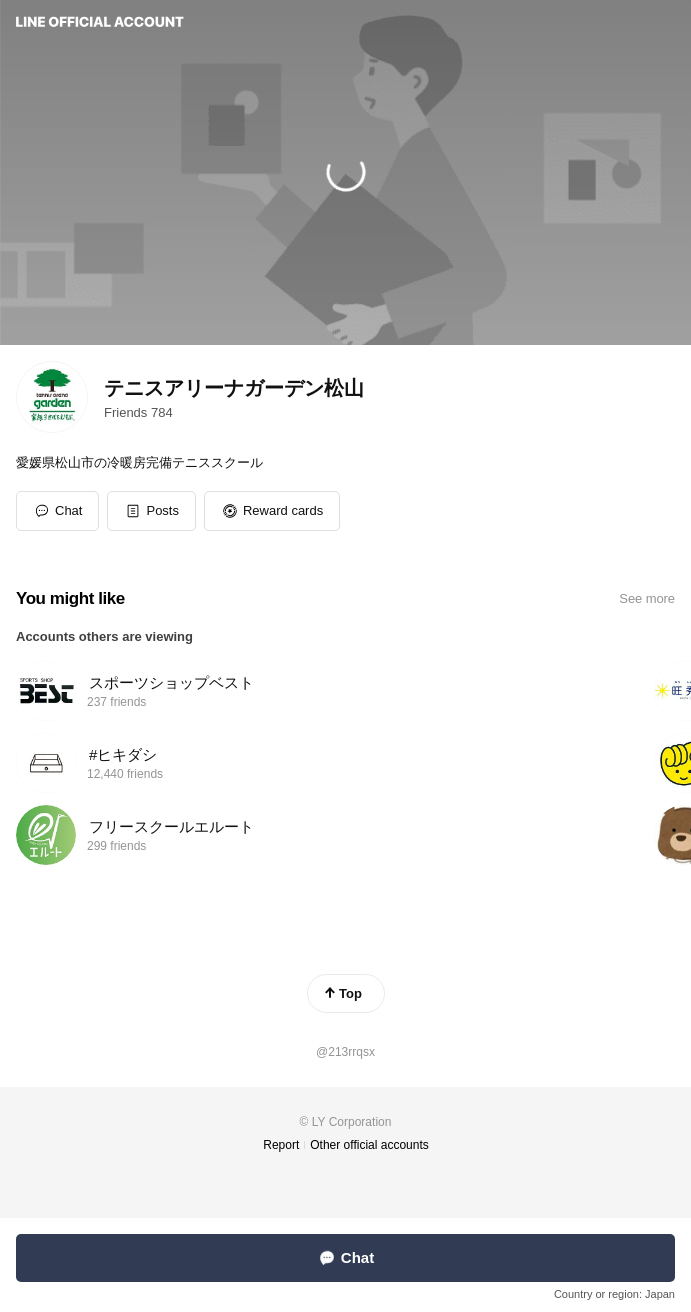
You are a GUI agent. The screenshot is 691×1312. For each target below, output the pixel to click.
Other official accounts (369, 1145)
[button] (151, 511)
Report (281, 1145)
